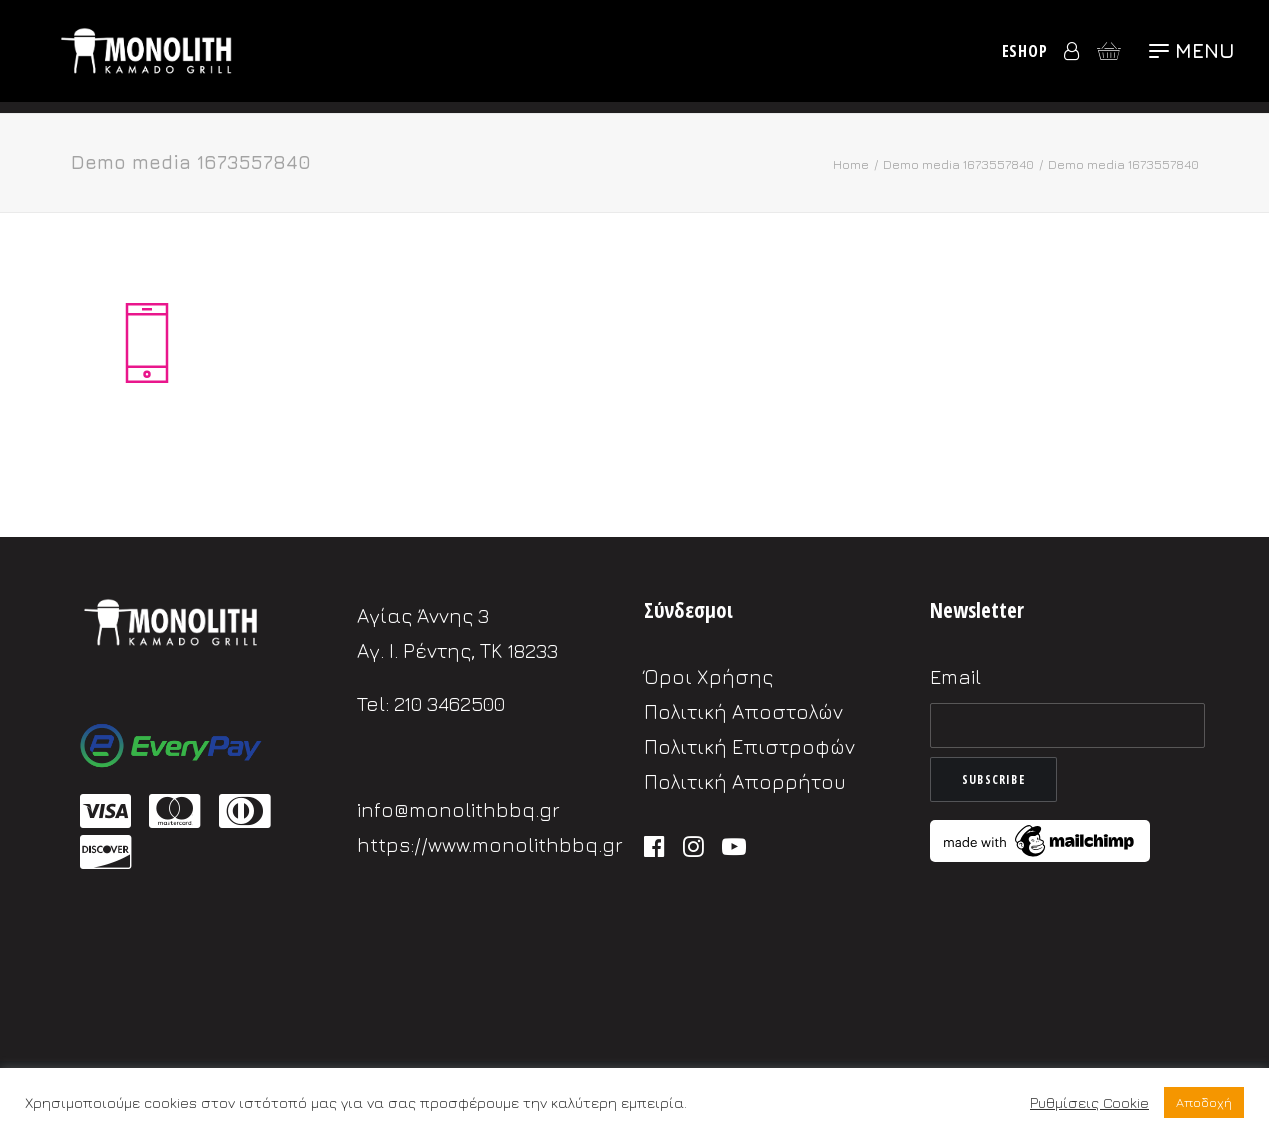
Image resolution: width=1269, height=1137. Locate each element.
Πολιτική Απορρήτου (745, 781)
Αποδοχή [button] (1204, 1102)
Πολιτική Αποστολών (743, 711)
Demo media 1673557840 (958, 164)
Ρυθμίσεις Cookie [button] (1089, 1102)
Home (851, 164)
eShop (1025, 57)
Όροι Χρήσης (708, 676)
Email (955, 676)
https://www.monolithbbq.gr (490, 844)
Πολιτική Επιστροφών (749, 746)
